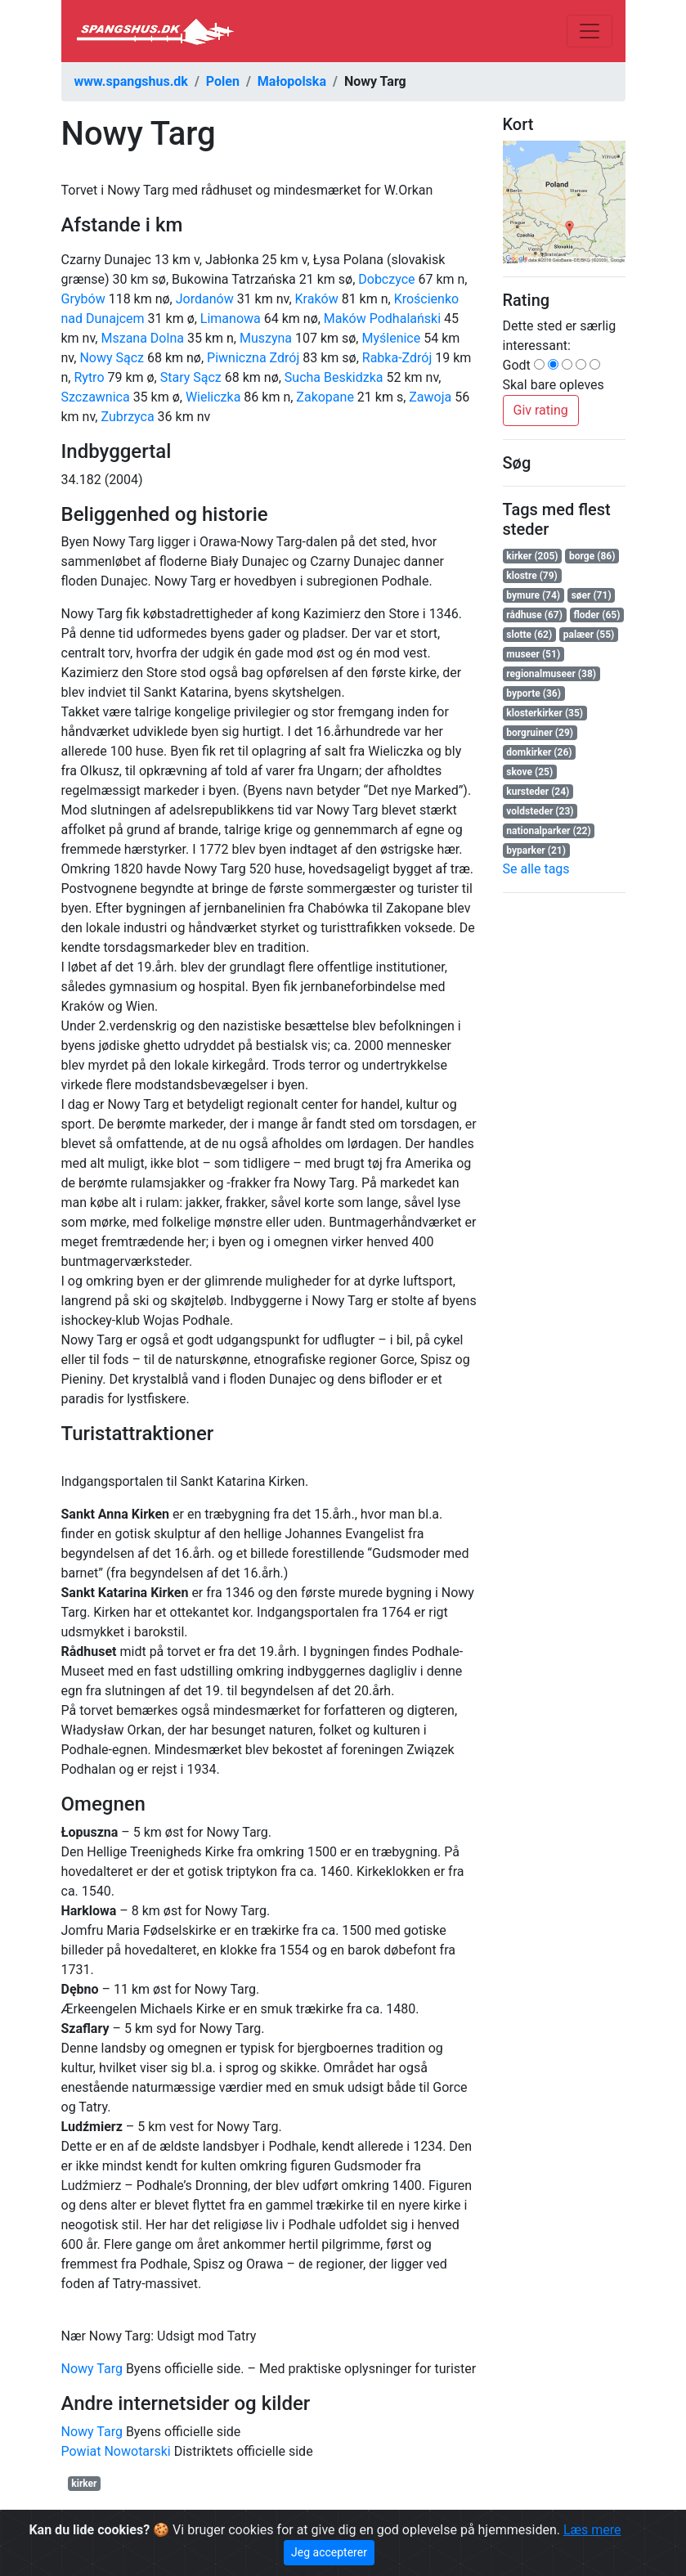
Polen (223, 81)
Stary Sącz (191, 377)
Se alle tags (536, 869)
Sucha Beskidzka (334, 377)
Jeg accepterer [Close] (329, 2552)
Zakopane (325, 397)
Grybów (83, 299)
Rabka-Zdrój (397, 358)
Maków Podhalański (382, 318)
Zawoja (430, 397)
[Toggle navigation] (589, 31)
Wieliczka (213, 397)
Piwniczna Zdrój (253, 358)
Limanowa (230, 318)
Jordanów (205, 299)
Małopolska (292, 81)
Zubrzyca (127, 416)
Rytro (89, 377)
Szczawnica (95, 397)
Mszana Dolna (142, 338)
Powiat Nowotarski (116, 2451)
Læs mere (592, 2530)
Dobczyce (386, 279)
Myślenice (390, 338)
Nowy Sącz (111, 358)
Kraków (317, 299)
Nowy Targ (92, 2368)
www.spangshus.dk (131, 81)
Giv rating (540, 410)
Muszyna (266, 338)
